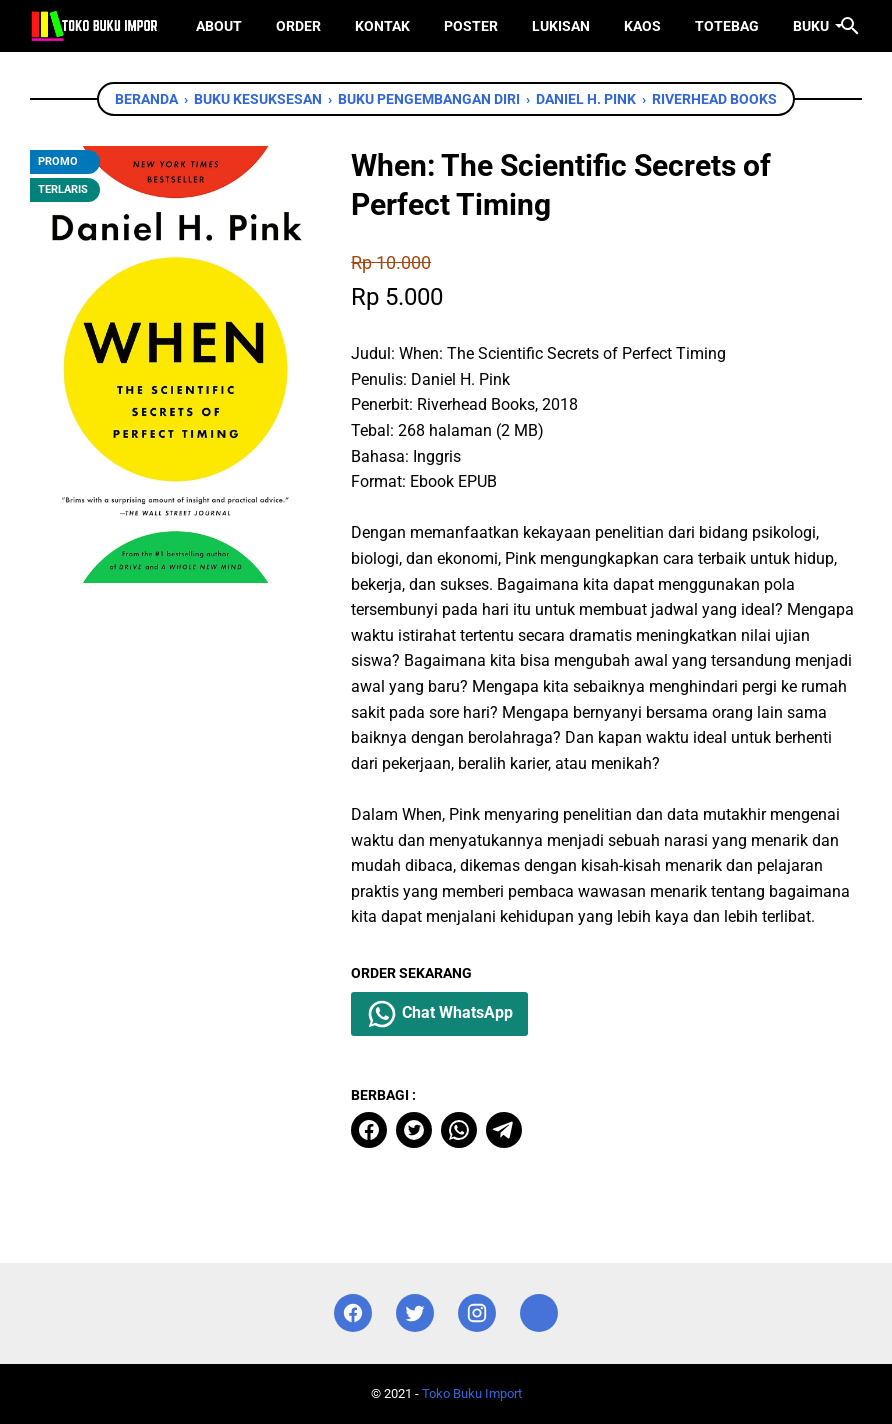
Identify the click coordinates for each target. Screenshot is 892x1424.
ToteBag (727, 26)
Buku (811, 26)
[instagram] (477, 1313)
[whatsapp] (459, 1130)
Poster (471, 26)
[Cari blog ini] (850, 26)
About (219, 26)
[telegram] (504, 1130)
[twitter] (414, 1130)
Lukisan (561, 26)
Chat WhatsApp (439, 1014)
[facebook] (369, 1130)
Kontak (382, 26)
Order (298, 26)
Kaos (642, 26)
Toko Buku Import (472, 1393)
